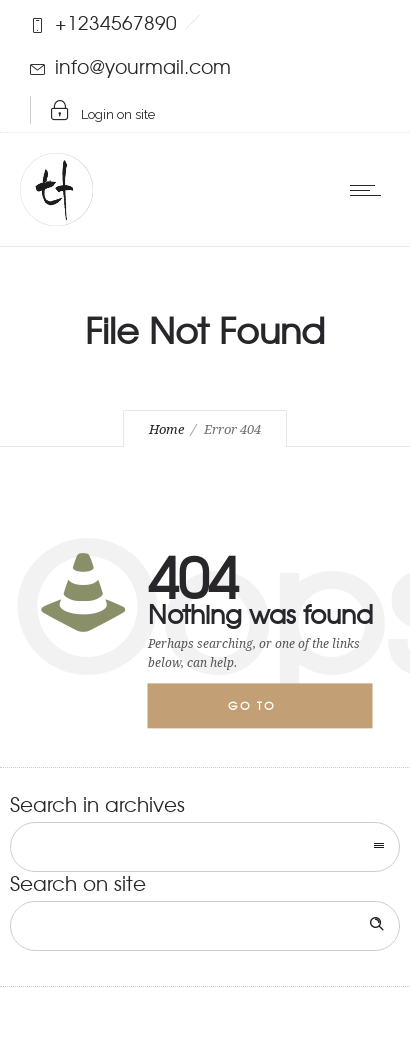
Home (166, 429)
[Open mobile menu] (370, 190)
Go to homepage (268, 713)
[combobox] (205, 847)
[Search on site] (205, 926)
